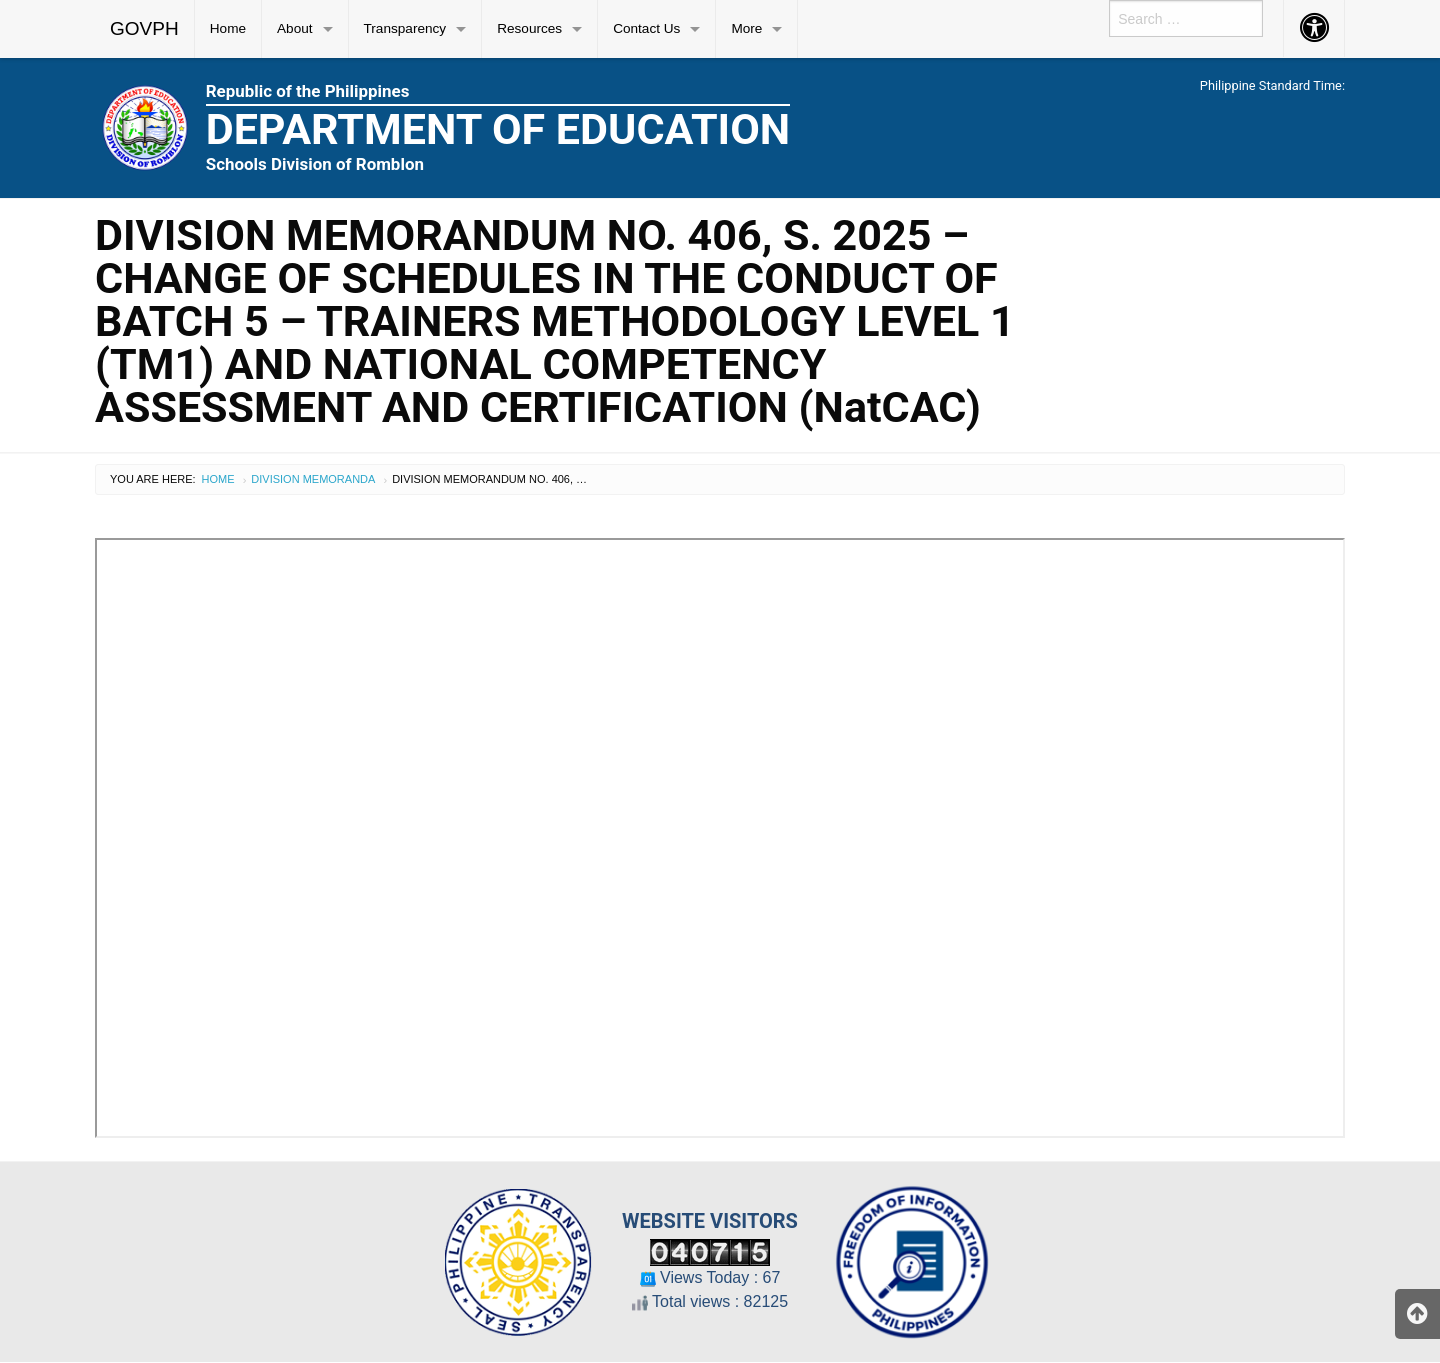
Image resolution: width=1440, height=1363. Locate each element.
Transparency (405, 28)
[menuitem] (145, 29)
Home (228, 28)
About (295, 28)
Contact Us (646, 28)
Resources (529, 28)
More (746, 28)
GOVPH (144, 28)
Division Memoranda (313, 479)
